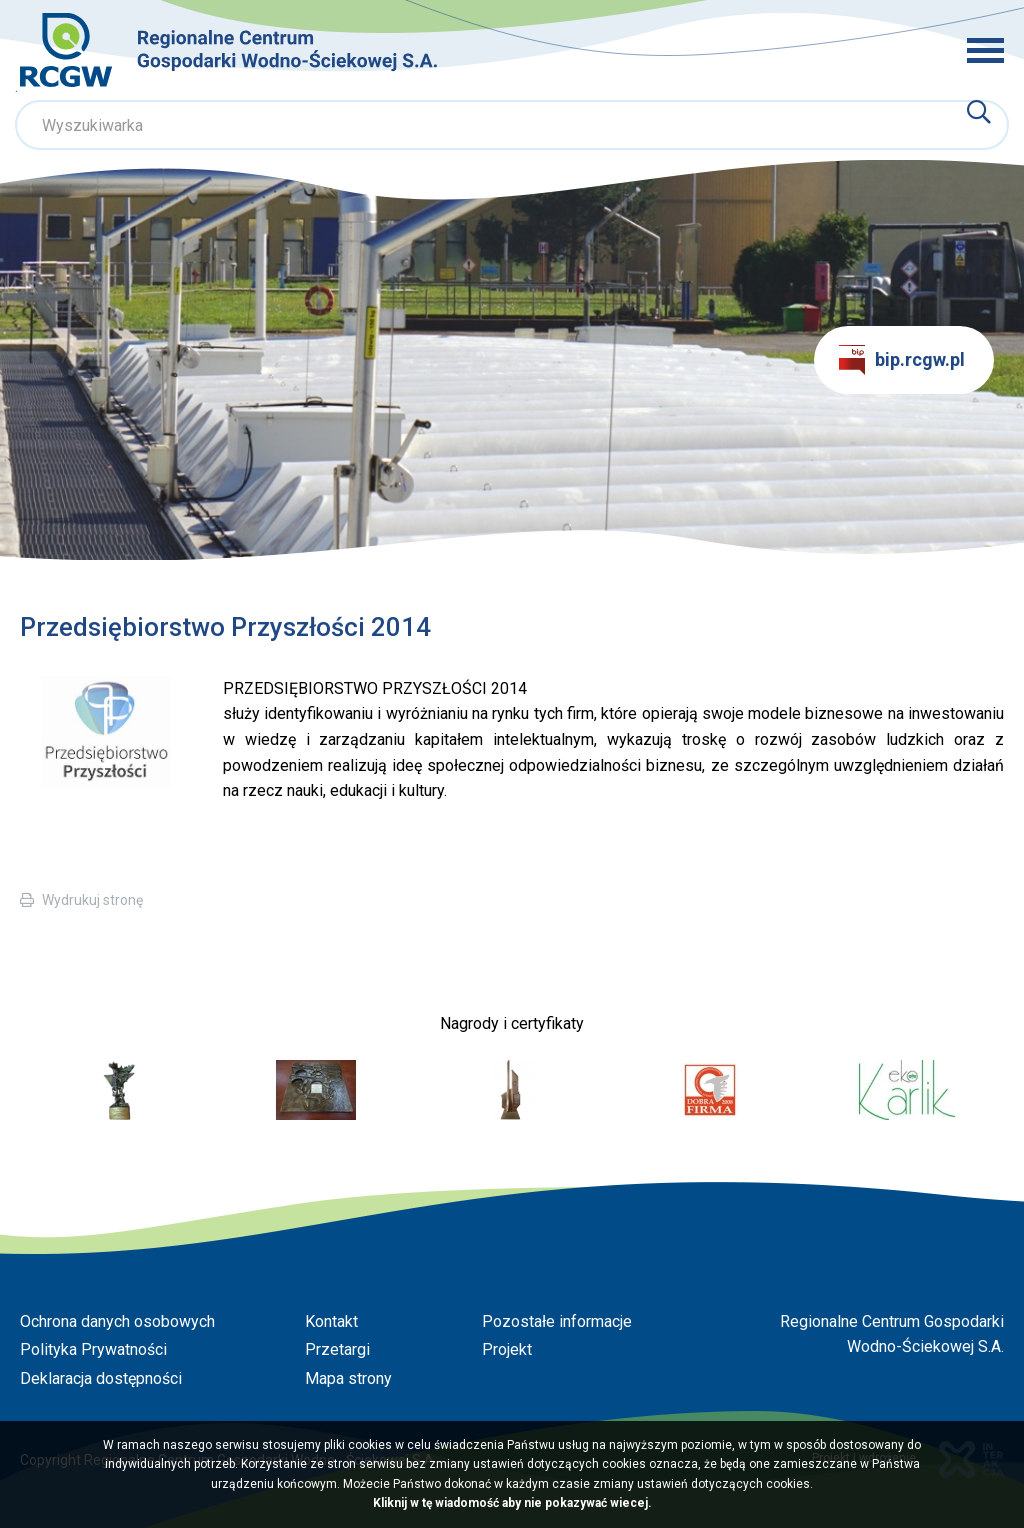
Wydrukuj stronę (92, 900)
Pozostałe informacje (557, 1321)
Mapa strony (348, 1378)
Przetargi (337, 1349)
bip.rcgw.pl (902, 360)
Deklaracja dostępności (101, 1378)
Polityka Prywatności (93, 1349)
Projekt (507, 1349)
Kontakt (331, 1321)
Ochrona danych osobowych (117, 1321)
